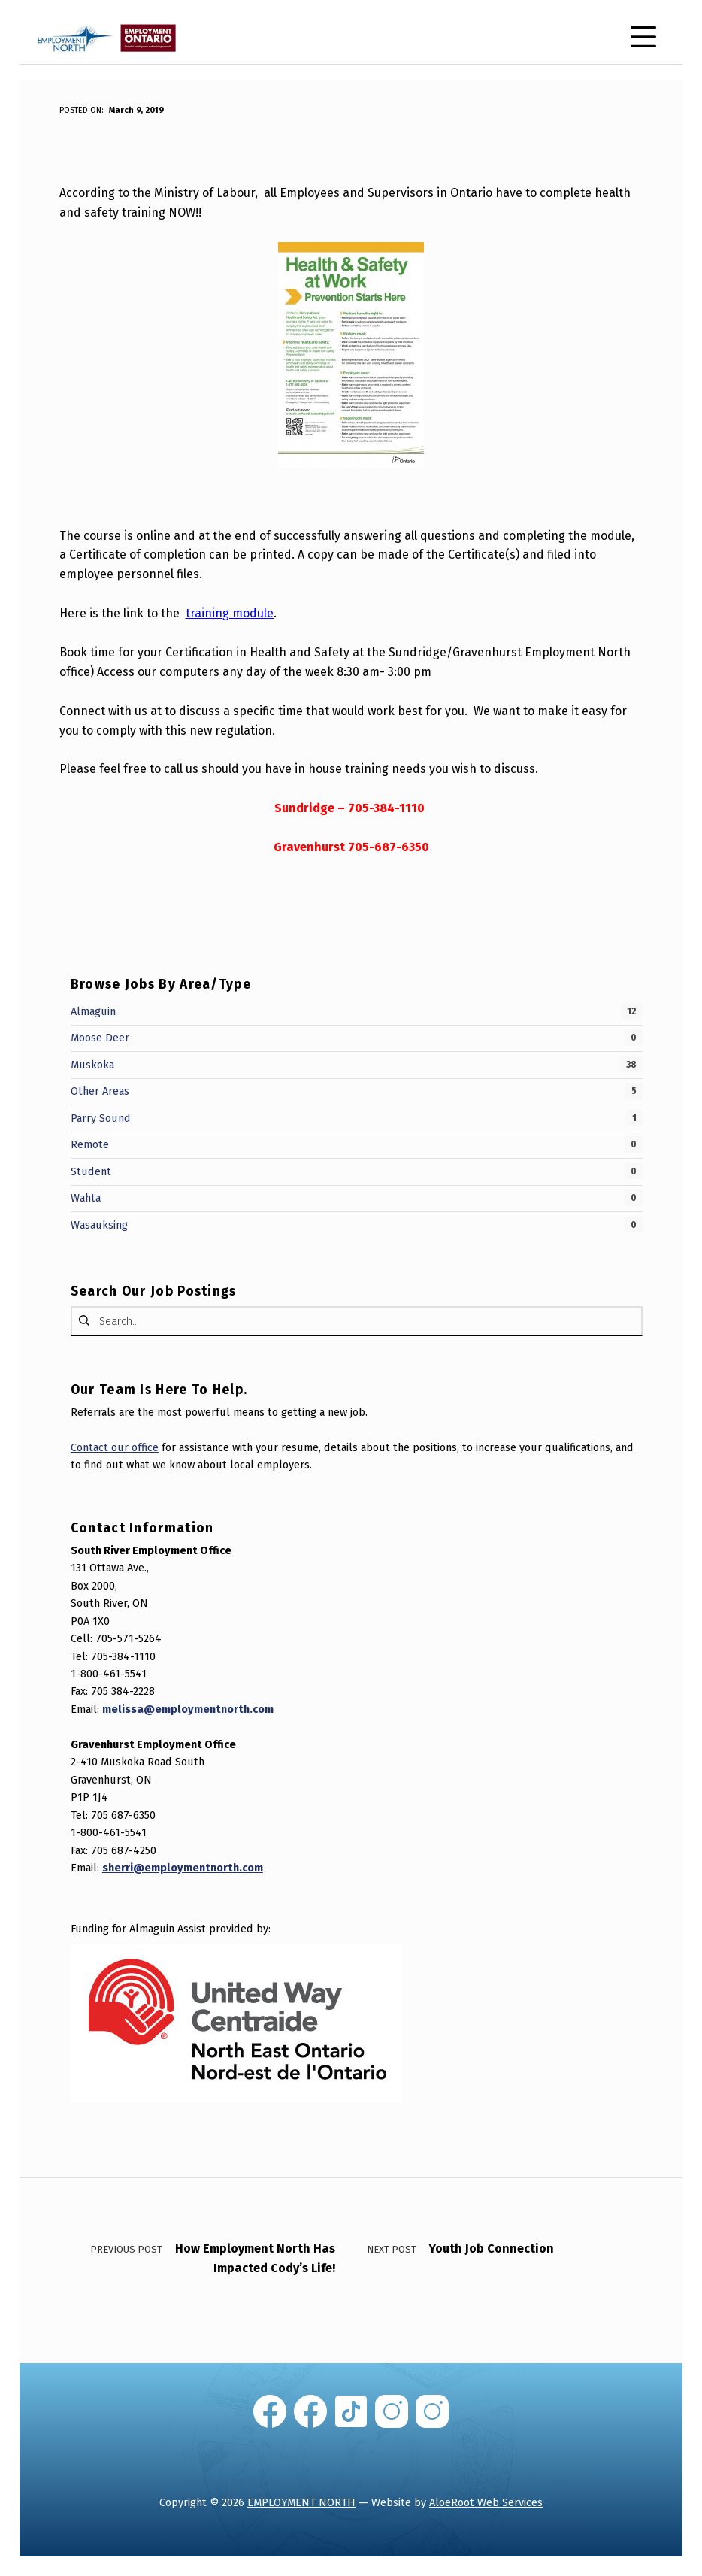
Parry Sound (101, 1118)
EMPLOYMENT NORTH (301, 2502)
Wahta (86, 1198)
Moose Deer (100, 1037)
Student (91, 1171)
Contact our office (115, 1447)
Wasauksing (99, 1225)
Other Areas (100, 1091)
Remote (90, 1144)
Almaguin (93, 1011)
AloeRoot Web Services (486, 2502)
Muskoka (92, 1064)
